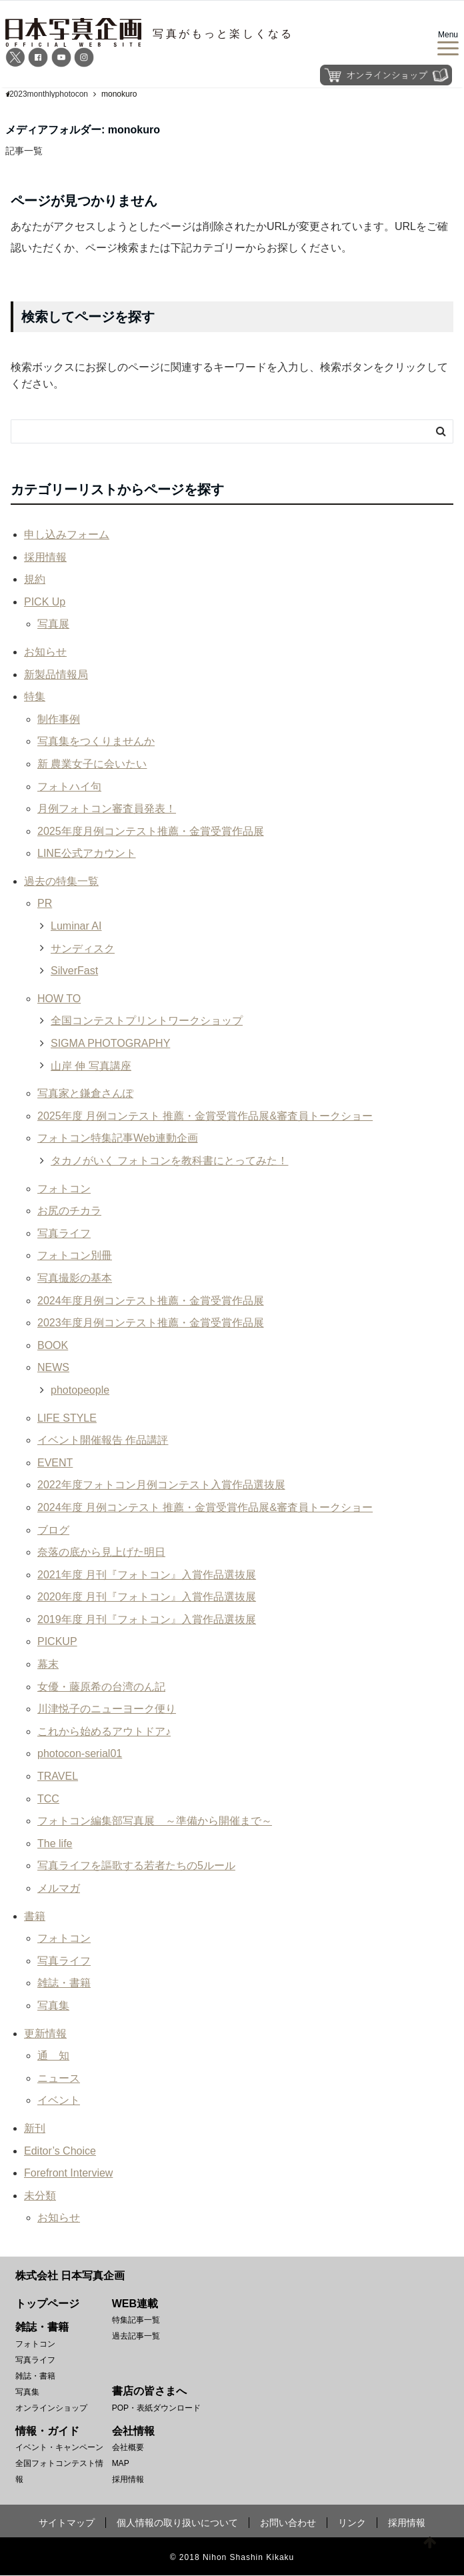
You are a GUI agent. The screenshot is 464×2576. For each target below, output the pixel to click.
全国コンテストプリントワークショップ (147, 1021)
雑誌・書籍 (64, 1983)
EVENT (55, 1462)
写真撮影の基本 (74, 1278)
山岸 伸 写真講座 (91, 1066)
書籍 (34, 1916)
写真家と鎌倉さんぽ (85, 1093)
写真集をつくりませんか (96, 742)
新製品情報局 (56, 674)
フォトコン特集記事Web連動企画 (117, 1138)
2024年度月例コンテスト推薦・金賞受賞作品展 (150, 1300)
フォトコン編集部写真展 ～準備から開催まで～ (154, 1820)
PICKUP (57, 1642)
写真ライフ (64, 1233)
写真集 (53, 2005)
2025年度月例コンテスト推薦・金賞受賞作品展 (150, 831)
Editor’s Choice (60, 2151)
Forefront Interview (68, 2173)
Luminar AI (76, 926)
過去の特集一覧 (61, 881)
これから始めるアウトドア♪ (104, 1731)
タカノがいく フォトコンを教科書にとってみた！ (169, 1160)
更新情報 (45, 2033)
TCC (48, 1798)
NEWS (53, 1368)
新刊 (34, 2128)
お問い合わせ (288, 2523)
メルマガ (58, 1888)
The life (54, 1843)
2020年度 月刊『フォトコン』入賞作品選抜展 (146, 1597)
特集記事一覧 (136, 2320)
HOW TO (59, 998)
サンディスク (83, 948)
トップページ (47, 2303)
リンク (352, 2523)
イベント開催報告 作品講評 (102, 1440)
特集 (34, 696)
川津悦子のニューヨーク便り (106, 1709)
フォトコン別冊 (74, 1256)
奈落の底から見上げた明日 (101, 1552)
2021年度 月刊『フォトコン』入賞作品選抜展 (146, 1574)
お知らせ (45, 652)
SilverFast (74, 971)
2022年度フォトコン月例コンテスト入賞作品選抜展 (161, 1485)
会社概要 (128, 2448)
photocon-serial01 (79, 1754)
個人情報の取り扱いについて (177, 2523)
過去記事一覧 (136, 2336)
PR (44, 904)
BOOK (52, 1345)
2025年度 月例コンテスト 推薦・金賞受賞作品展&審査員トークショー (205, 1116)
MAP (120, 2464)
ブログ (53, 1530)
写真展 (53, 624)
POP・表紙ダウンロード (156, 2408)
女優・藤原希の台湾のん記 (101, 1686)
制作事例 (58, 719)
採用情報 (45, 557)
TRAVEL (57, 1776)
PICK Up (44, 601)
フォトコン (64, 1188)
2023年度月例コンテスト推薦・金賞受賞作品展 (150, 1322)
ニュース (58, 2078)
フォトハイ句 (69, 786)
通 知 (53, 2055)
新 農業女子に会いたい (92, 764)
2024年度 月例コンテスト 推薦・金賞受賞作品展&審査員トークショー (205, 1507)
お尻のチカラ (69, 1210)
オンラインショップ (51, 2408)
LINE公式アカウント (86, 854)
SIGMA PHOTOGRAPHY (110, 1043)
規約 (34, 579)
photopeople (80, 1390)
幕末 (48, 1664)
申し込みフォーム (66, 534)
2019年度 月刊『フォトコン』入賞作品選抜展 (146, 1619)
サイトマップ (67, 2523)
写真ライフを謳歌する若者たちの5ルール (136, 1866)
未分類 (40, 2195)
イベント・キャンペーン (59, 2448)
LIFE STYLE (67, 1418)
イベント (58, 2101)
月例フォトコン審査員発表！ (106, 808)
